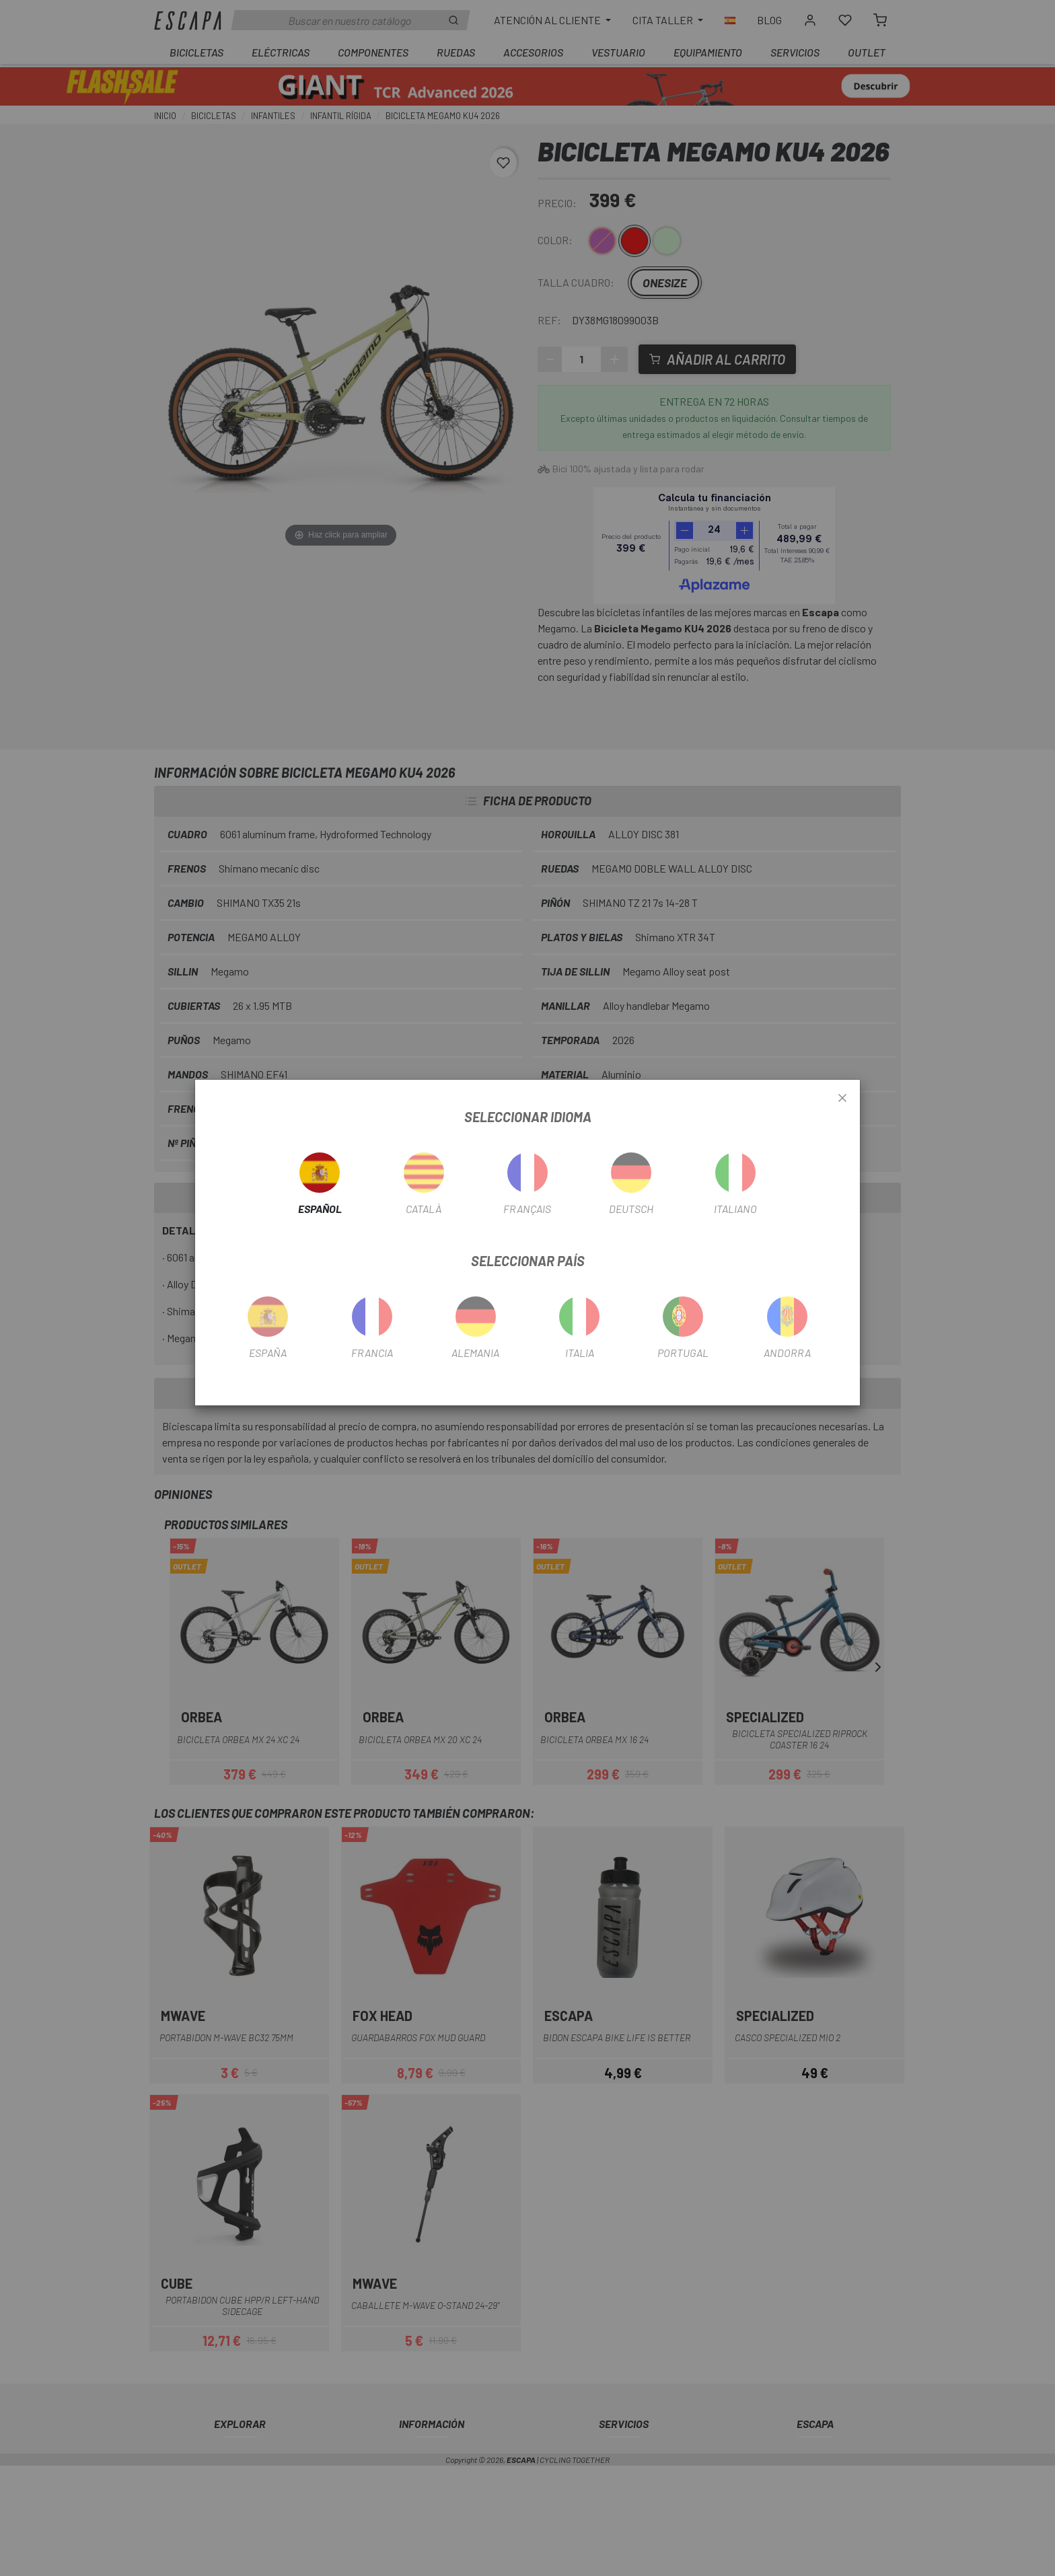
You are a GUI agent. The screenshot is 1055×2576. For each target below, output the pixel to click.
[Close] (842, 1099)
